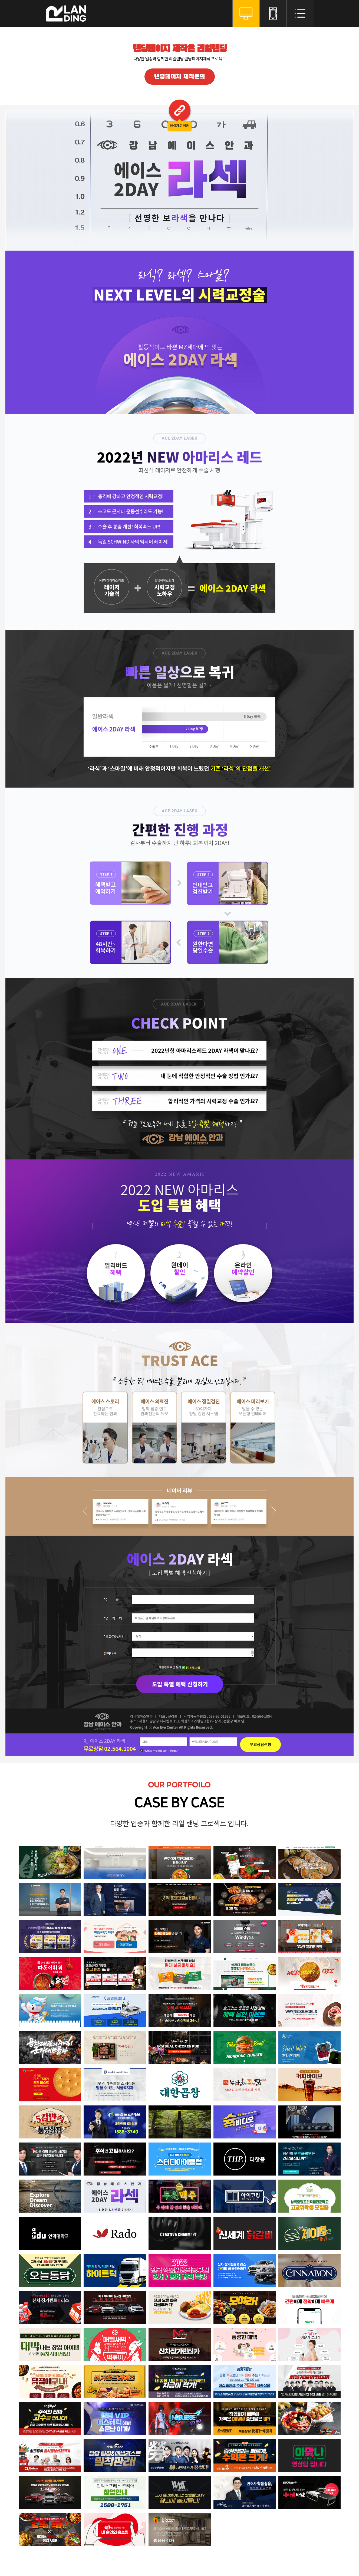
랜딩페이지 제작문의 (179, 77)
